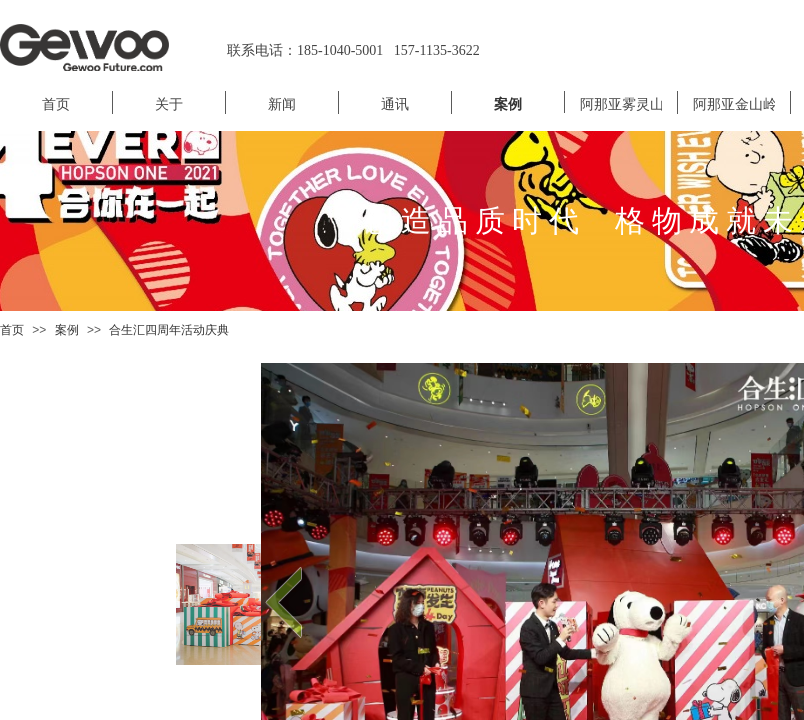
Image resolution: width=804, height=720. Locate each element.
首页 (12, 330)
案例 (67, 330)
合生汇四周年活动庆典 (169, 330)
